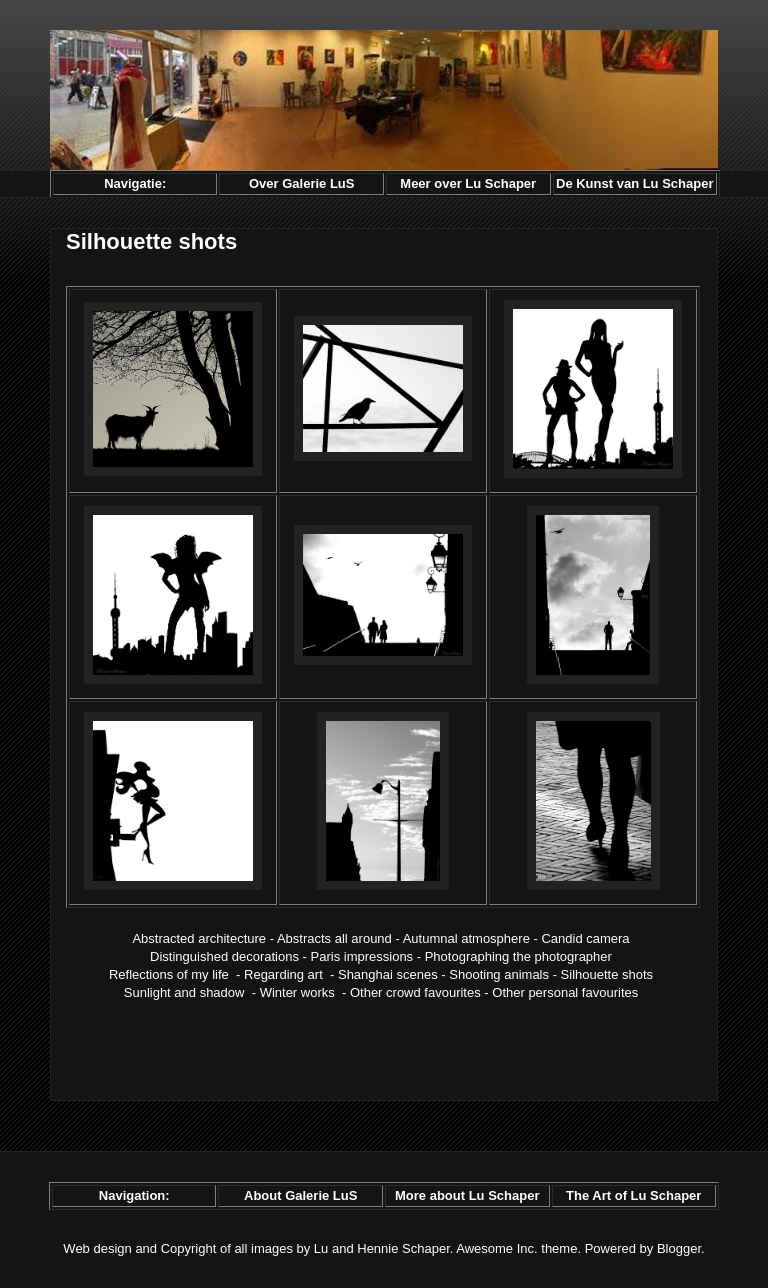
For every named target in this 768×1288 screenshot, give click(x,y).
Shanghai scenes (388, 974)
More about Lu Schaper (467, 1195)
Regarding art (283, 974)
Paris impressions (362, 956)
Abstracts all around (334, 938)
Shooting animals (499, 974)
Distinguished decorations (224, 956)
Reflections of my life (169, 974)
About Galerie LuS (300, 1195)
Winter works (297, 992)
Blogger (679, 1248)
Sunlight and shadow (184, 992)
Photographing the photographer (518, 956)
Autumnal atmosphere (466, 938)
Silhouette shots (607, 974)
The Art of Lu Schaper (633, 1195)
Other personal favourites (565, 992)
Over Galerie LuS (302, 183)
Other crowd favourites (415, 992)
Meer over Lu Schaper (468, 183)
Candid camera (585, 938)
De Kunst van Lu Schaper (634, 183)
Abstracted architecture (199, 938)
